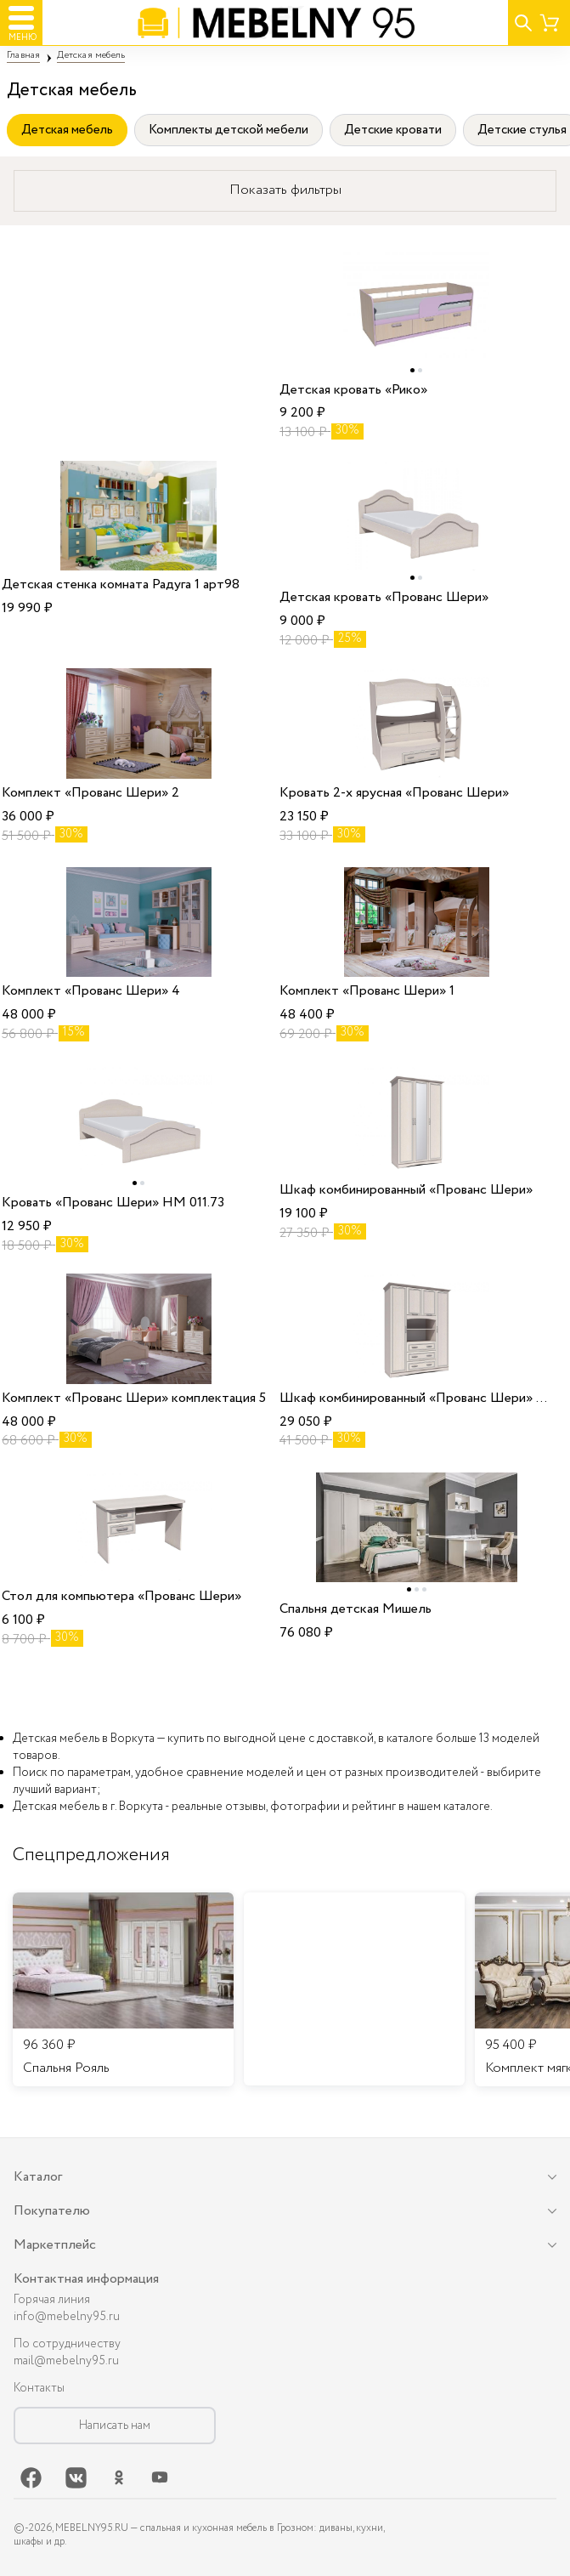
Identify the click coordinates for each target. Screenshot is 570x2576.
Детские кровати (393, 130)
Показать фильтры (285, 190)
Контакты (39, 2388)
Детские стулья (522, 130)
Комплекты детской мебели (228, 130)
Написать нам (114, 2425)
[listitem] (123, 1989)
